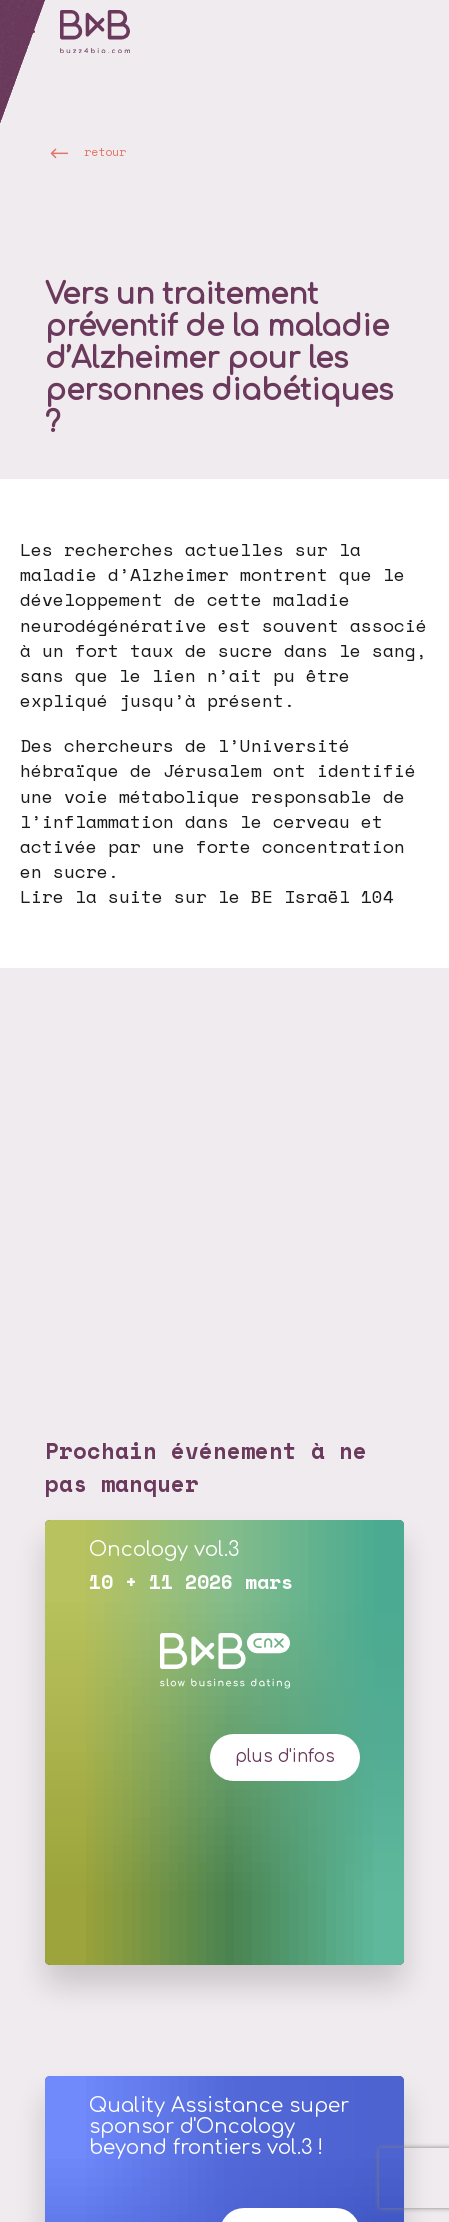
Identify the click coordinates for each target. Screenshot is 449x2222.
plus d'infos (285, 1756)
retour (105, 151)
